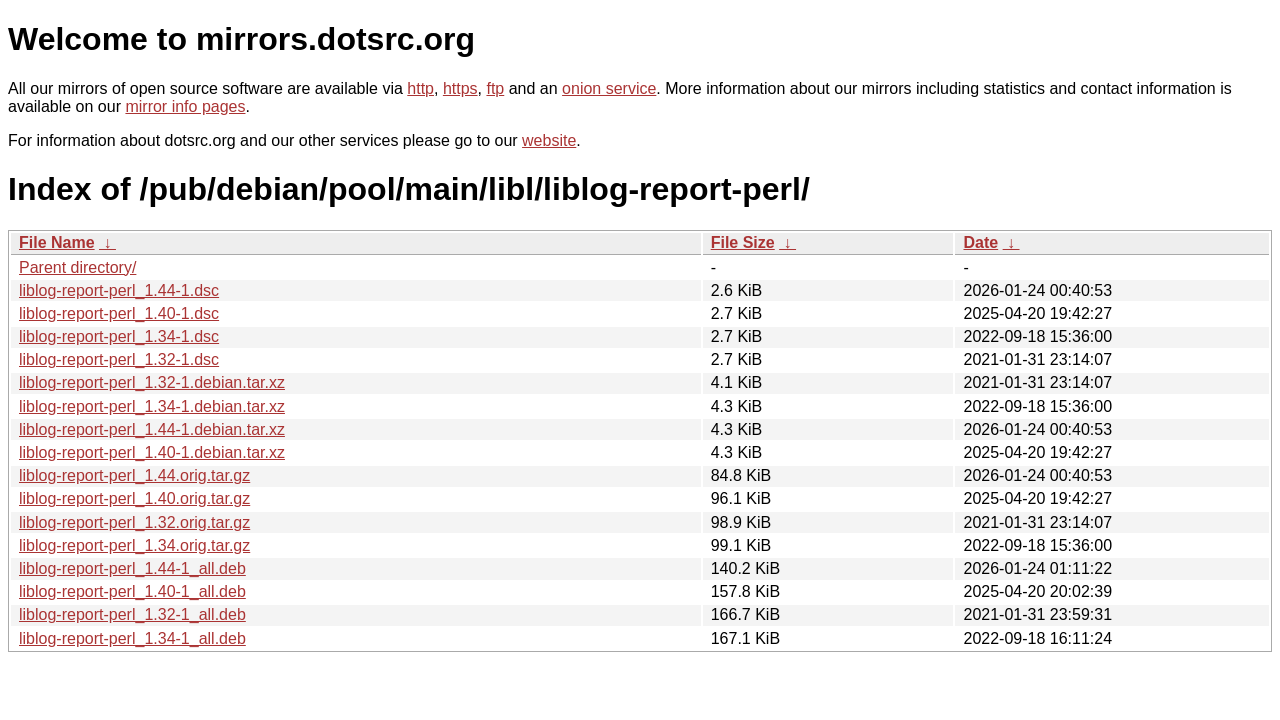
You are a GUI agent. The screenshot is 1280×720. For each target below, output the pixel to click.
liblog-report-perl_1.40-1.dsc (119, 313)
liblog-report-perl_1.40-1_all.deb (132, 591)
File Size (743, 242)
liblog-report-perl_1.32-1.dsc (119, 359)
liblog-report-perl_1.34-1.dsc (119, 336)
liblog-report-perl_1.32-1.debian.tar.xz (152, 382)
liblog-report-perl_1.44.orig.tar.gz (134, 475)
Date (980, 242)
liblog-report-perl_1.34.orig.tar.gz (134, 545)
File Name (57, 242)
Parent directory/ (77, 267)
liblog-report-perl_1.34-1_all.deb (132, 638)
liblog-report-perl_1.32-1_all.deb (132, 614)
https (460, 88)
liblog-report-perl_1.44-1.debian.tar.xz (152, 429)
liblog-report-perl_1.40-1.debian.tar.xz (152, 452)
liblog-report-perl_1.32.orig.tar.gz (134, 522)
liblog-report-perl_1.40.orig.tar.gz (134, 498)
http (420, 88)
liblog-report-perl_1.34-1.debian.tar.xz (152, 406)
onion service (609, 88)
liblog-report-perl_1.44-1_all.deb (132, 568)
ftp (495, 88)
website (549, 140)
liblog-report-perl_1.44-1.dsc (119, 290)
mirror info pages (185, 106)
